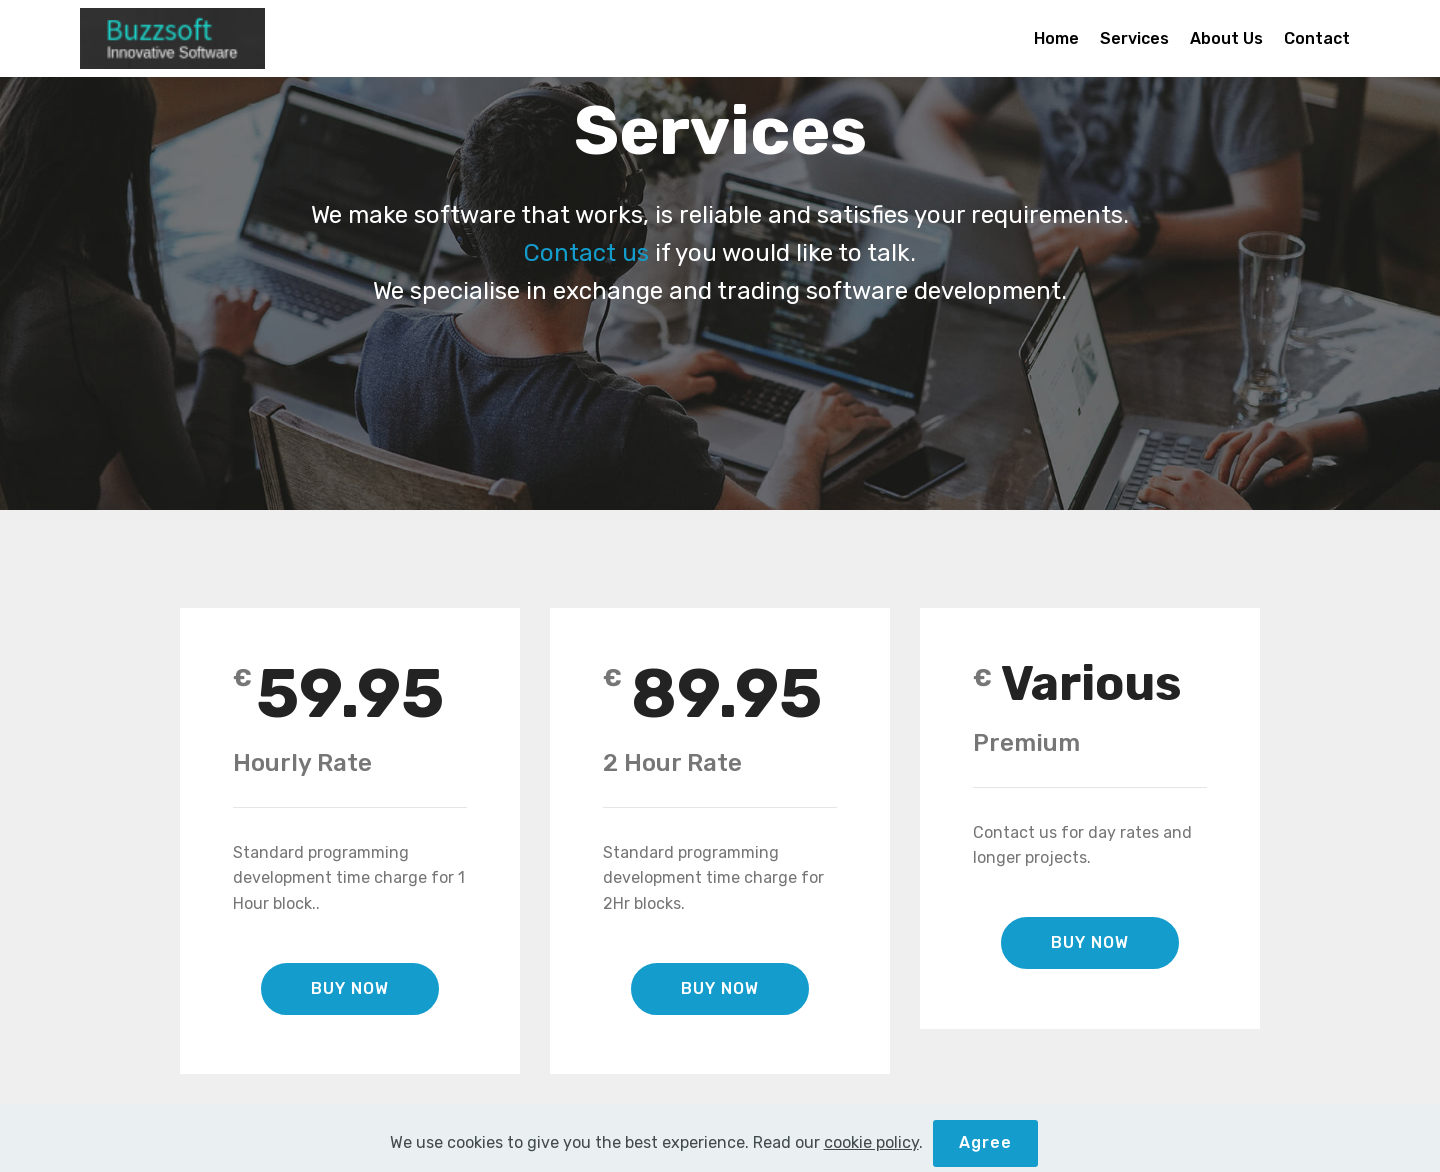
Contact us (586, 253)
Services (1134, 38)
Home (1056, 38)
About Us (1226, 38)
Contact (1317, 38)
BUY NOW (350, 988)
